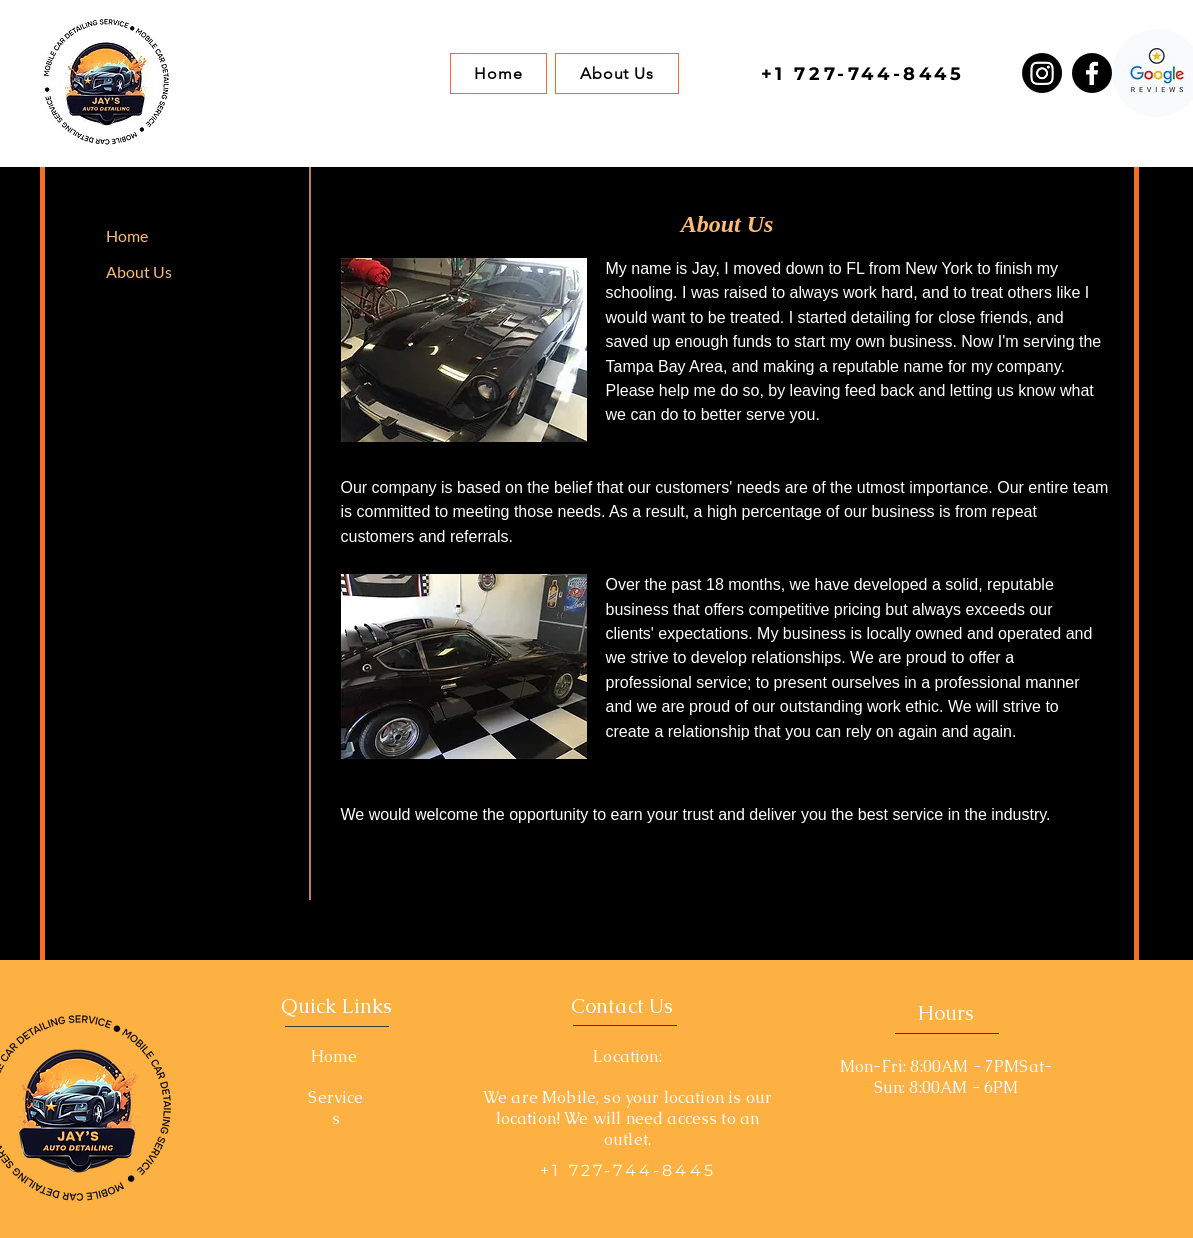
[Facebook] (1092, 73)
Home (127, 235)
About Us (139, 271)
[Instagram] (1042, 73)
